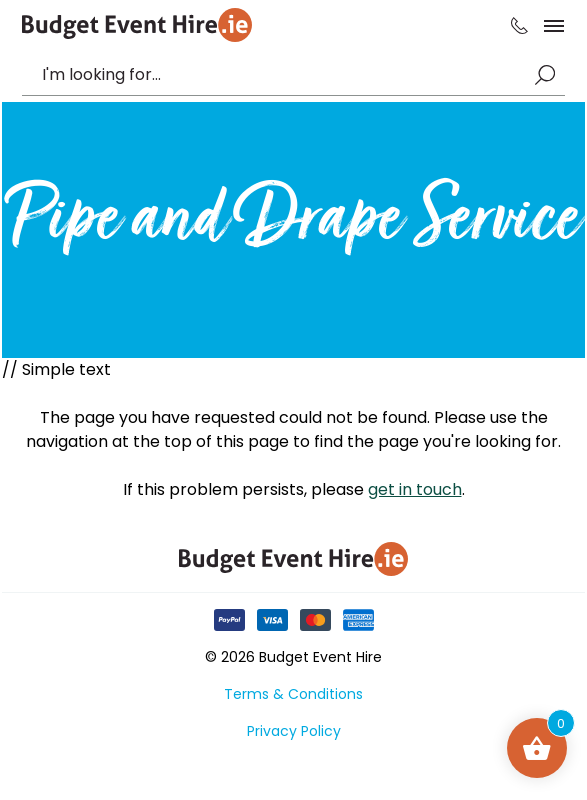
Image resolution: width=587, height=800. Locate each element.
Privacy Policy (294, 731)
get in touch (415, 489)
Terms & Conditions (293, 694)
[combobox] (283, 75)
